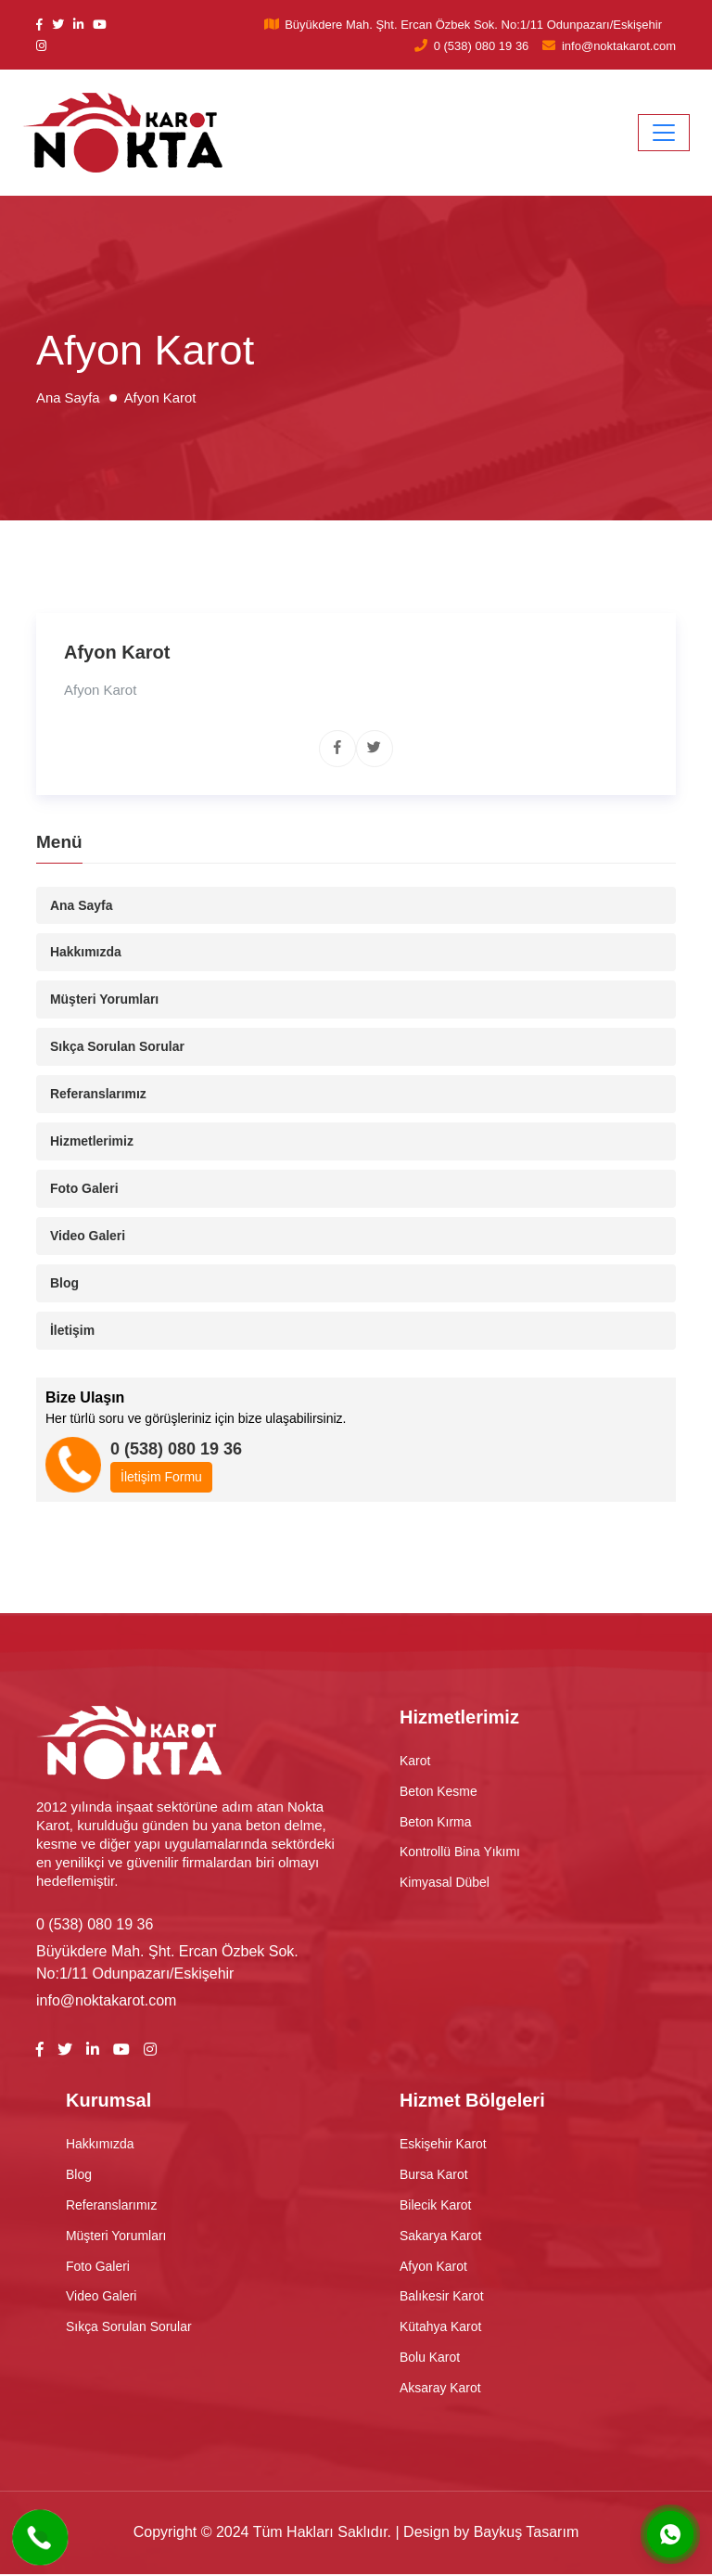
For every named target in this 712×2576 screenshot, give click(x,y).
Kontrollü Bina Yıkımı (460, 1853)
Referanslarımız (98, 1094)
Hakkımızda (85, 952)
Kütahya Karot (441, 2328)
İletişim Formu (161, 1477)
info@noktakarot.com (619, 46)
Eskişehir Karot (443, 2144)
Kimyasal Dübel (445, 1884)
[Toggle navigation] (664, 132)
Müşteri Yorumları (104, 1000)
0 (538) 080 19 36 (481, 46)
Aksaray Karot (440, 2389)
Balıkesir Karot (442, 2297)
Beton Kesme (438, 1792)
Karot (415, 1761)
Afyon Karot (433, 2267)
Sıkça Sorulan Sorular (117, 1047)
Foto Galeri (84, 1189)
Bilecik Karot (436, 2205)
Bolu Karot (430, 2359)
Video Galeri (87, 1236)
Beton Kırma (436, 1822)
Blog (64, 1283)
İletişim (72, 1331)
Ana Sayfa (81, 905)
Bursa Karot (434, 2175)
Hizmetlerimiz (92, 1141)
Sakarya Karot (441, 2236)
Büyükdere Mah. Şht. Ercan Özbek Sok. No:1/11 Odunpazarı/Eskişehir (473, 25)
